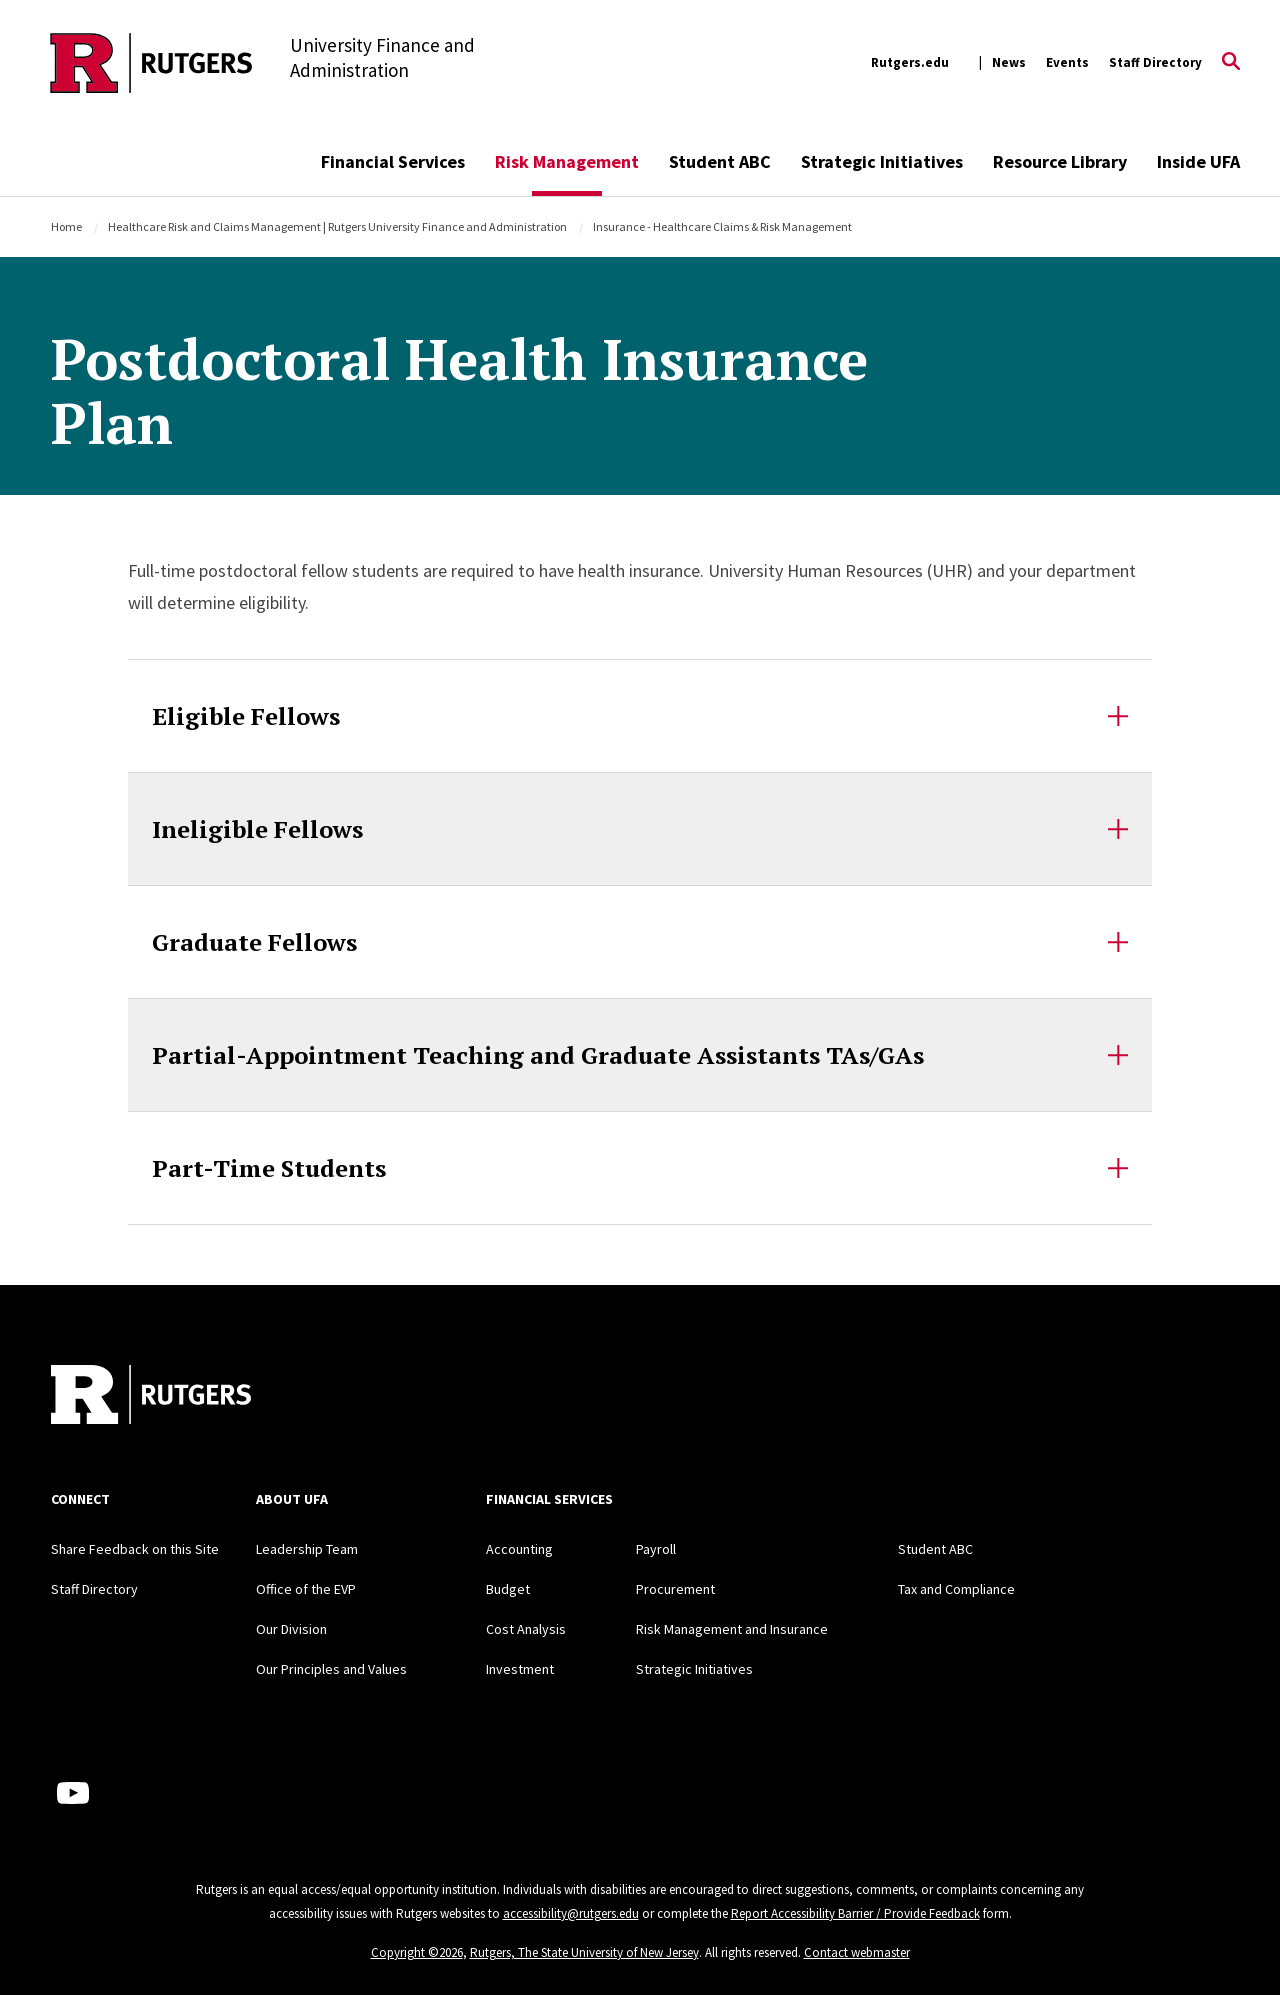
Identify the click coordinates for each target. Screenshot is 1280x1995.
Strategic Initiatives (882, 161)
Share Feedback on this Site (135, 1549)
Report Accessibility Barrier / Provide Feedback (855, 1913)
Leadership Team (307, 1549)
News (1009, 62)
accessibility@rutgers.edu (571, 1913)
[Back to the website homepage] (151, 63)
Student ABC (720, 161)
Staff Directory (1155, 62)
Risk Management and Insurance (732, 1629)
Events (1067, 62)
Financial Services (393, 161)
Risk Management (567, 161)
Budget (508, 1589)
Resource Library (1060, 161)
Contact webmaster (857, 1952)
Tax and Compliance (956, 1589)
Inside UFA (1198, 161)
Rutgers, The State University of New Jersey (584, 1952)
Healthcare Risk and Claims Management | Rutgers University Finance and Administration (337, 226)
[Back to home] (151, 1397)
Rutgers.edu (910, 62)
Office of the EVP (306, 1589)
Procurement (675, 1589)
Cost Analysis (526, 1629)
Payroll (656, 1549)
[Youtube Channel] (73, 1793)
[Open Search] (1231, 63)
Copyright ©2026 (417, 1952)
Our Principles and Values (331, 1669)
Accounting (519, 1549)
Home (66, 226)
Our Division (291, 1629)
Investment (520, 1669)
